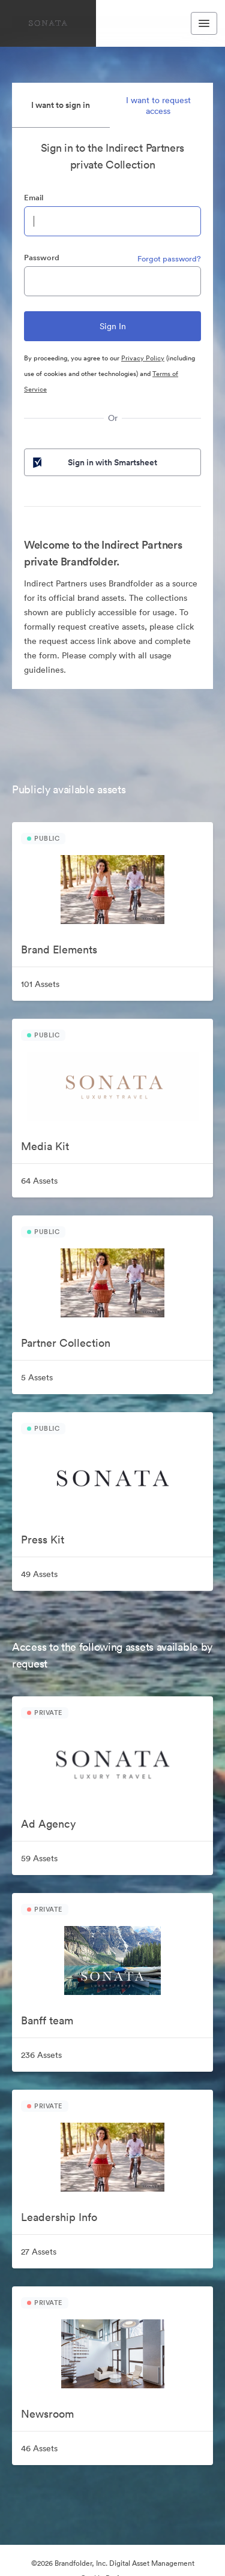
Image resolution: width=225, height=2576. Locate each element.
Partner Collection (65, 1343)
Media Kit (45, 1146)
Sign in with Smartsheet (94, 462)
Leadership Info (59, 2217)
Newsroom (47, 2414)
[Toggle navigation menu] (204, 23)
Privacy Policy (142, 358)
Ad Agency (48, 1824)
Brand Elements (59, 949)
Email (33, 197)
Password (41, 257)
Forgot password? (169, 259)
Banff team (47, 2020)
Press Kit (42, 1539)
